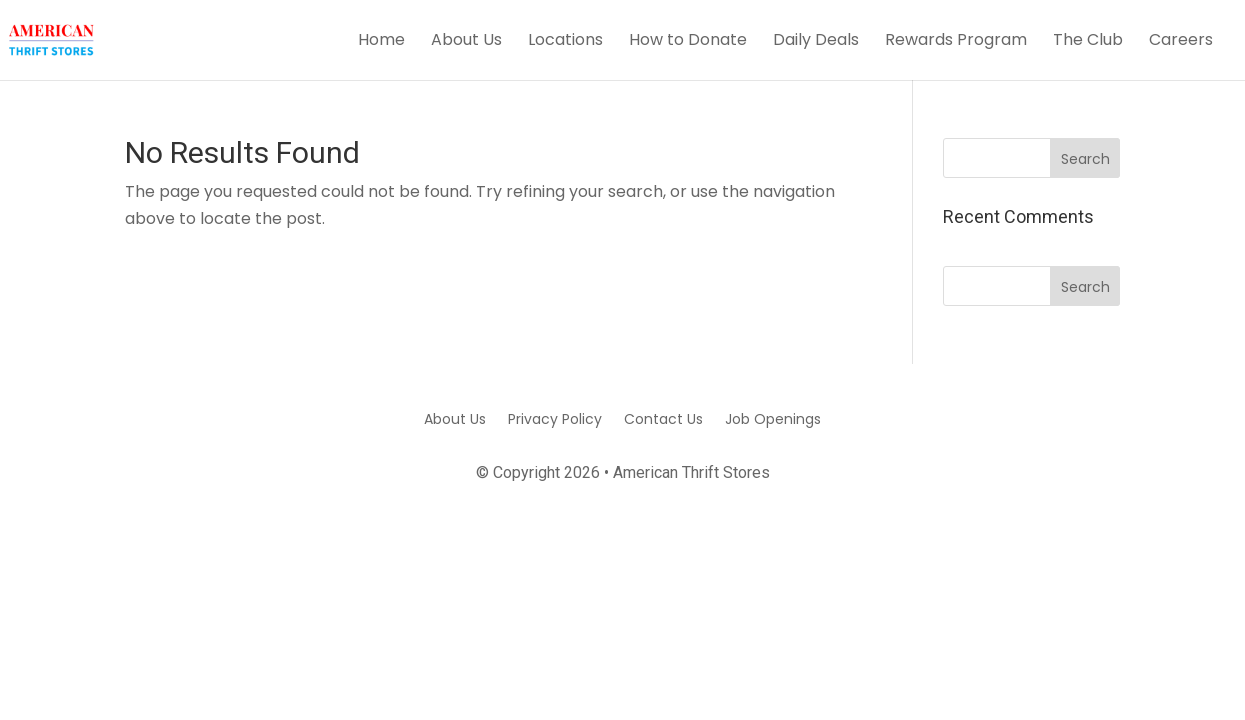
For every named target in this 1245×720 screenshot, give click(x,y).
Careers (1181, 42)
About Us (466, 42)
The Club (1088, 42)
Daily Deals (816, 42)
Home (381, 42)
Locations (565, 42)
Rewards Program (956, 42)
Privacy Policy (555, 417)
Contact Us (663, 417)
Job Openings (773, 417)
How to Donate (688, 42)
